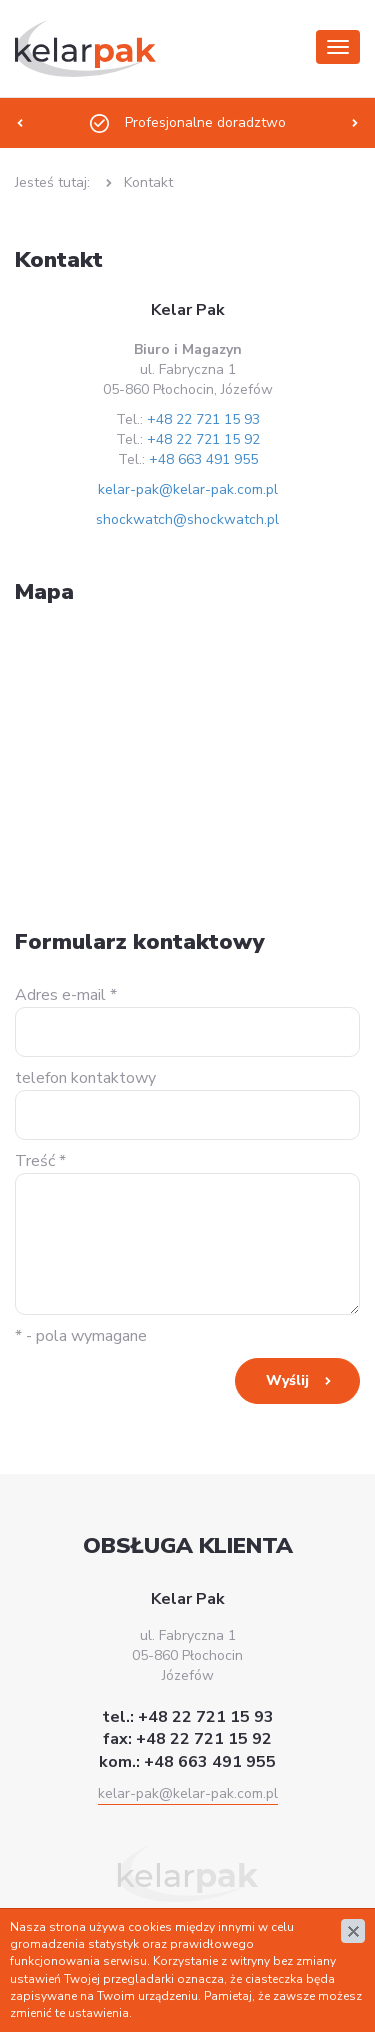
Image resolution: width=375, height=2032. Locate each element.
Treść (40, 1161)
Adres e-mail (66, 995)
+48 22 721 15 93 (203, 419)
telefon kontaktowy (85, 1078)
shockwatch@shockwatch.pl (187, 519)
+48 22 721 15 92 (203, 439)
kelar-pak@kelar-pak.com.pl (188, 489)
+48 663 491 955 (203, 459)
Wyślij (287, 1380)
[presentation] (20, 123)
